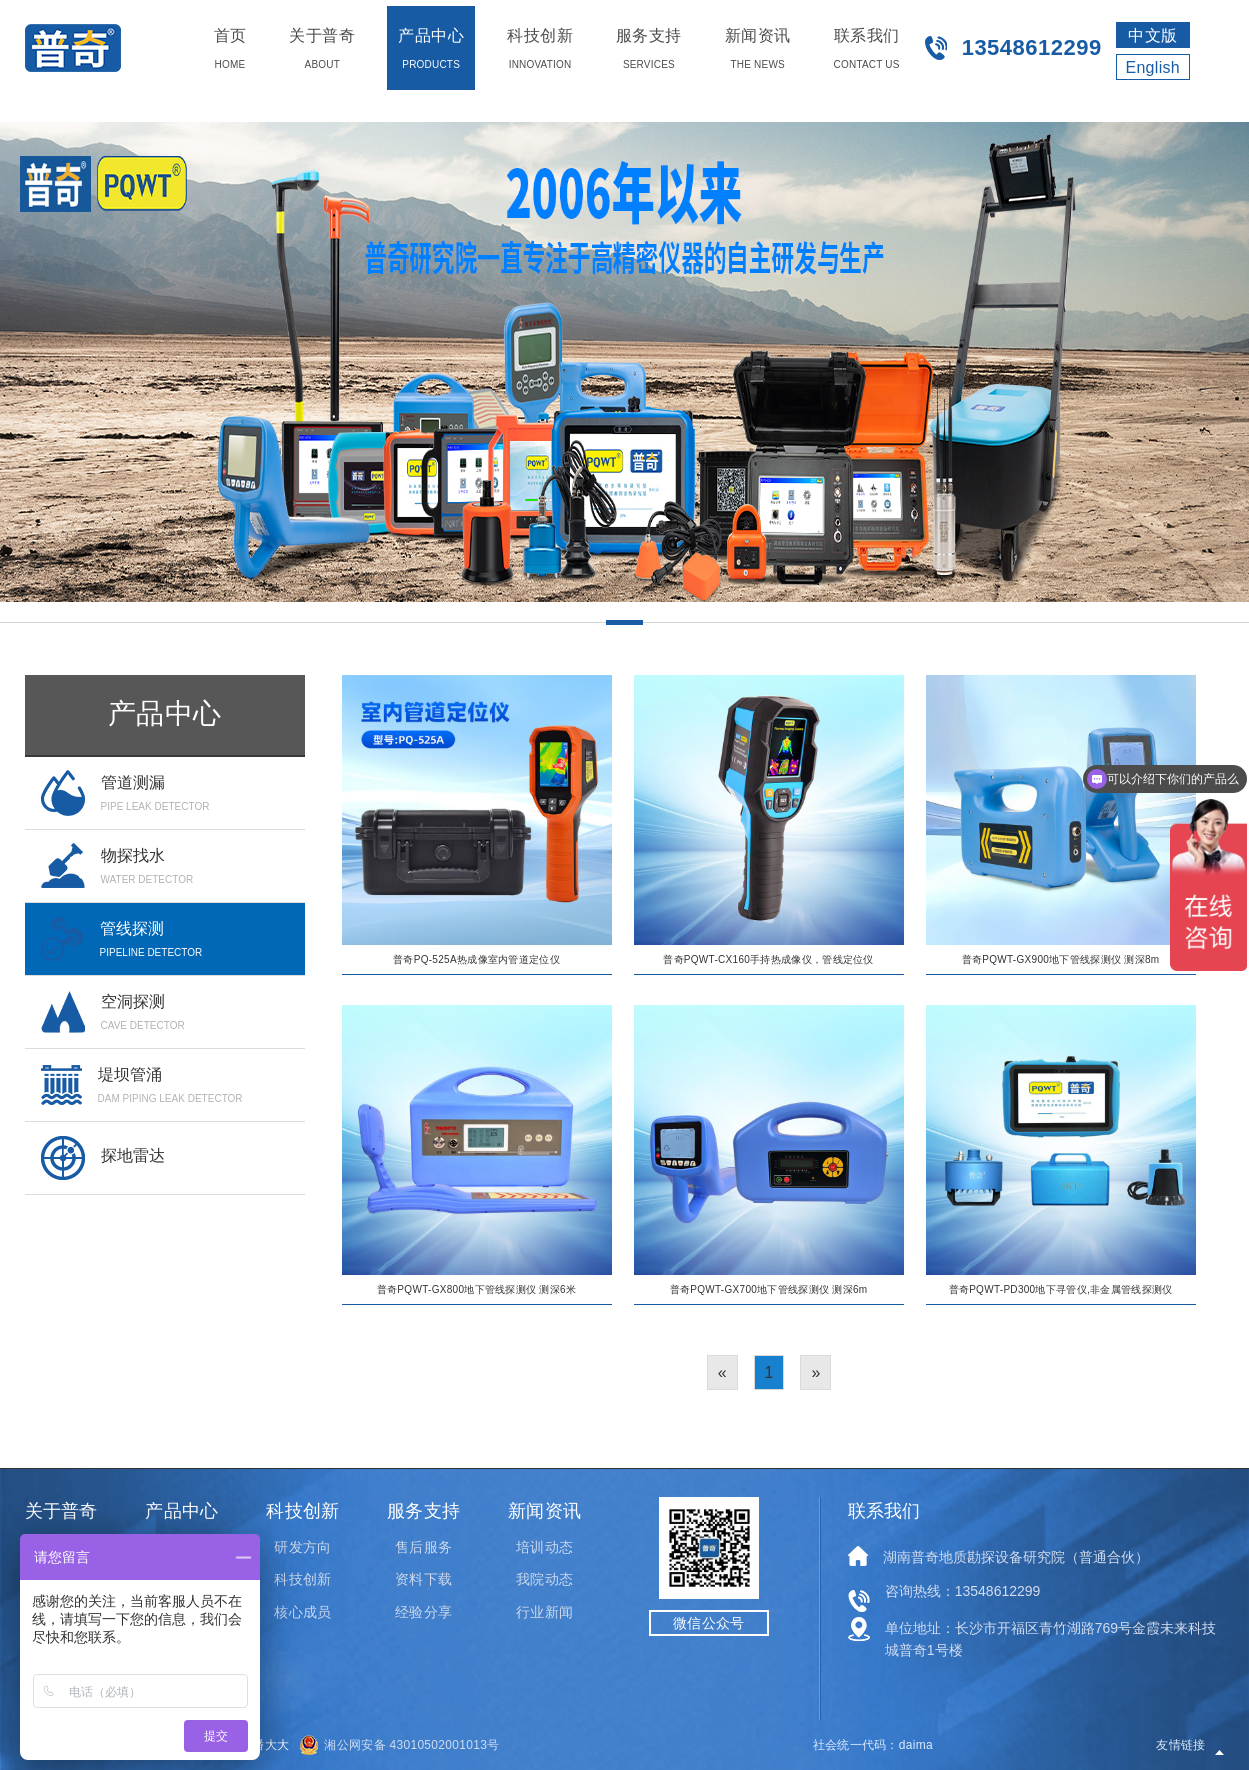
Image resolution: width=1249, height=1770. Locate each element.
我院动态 (544, 1579)
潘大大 (270, 1745)
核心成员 (302, 1612)
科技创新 (302, 1579)
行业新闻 (544, 1612)
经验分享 (423, 1612)
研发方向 (302, 1547)
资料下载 (423, 1579)
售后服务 (423, 1547)
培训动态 (544, 1547)
